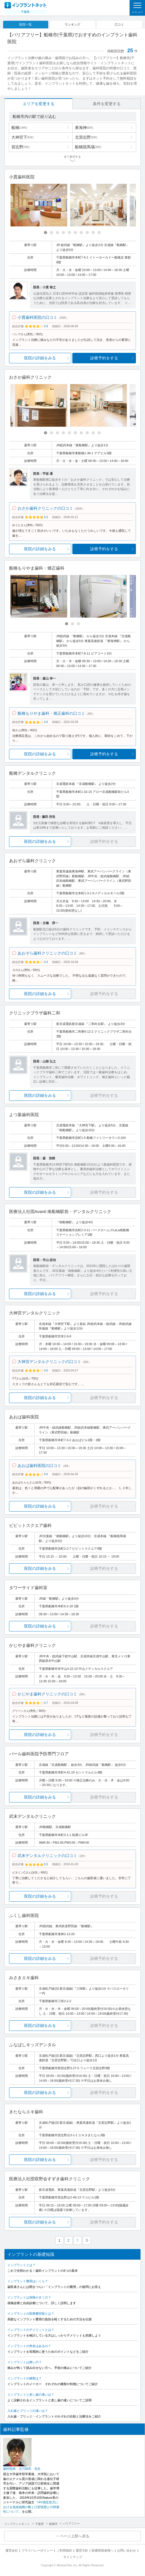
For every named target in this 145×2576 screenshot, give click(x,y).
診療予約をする (104, 358)
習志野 (20, 147)
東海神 (84, 127)
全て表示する (72, 156)
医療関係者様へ (103, 2550)
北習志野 (86, 137)
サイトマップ (72, 2557)
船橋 (19, 127)
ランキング (72, 24)
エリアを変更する (38, 103)
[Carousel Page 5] (69, 232)
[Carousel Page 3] (57, 232)
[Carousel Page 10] (99, 232)
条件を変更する (107, 103)
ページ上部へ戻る (74, 2536)
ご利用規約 (64, 2550)
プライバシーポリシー (37, 2550)
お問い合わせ (126, 2550)
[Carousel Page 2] (51, 232)
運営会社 (11, 2550)
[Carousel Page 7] (81, 232)
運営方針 (82, 2550)
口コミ (119, 24)
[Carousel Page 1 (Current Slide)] (45, 232)
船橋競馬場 (88, 147)
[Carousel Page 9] (93, 232)
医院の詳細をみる (40, 358)
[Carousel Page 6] (75, 232)
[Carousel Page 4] (63, 232)
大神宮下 (22, 137)
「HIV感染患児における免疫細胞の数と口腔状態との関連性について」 (31, 2506)
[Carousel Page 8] (87, 232)
